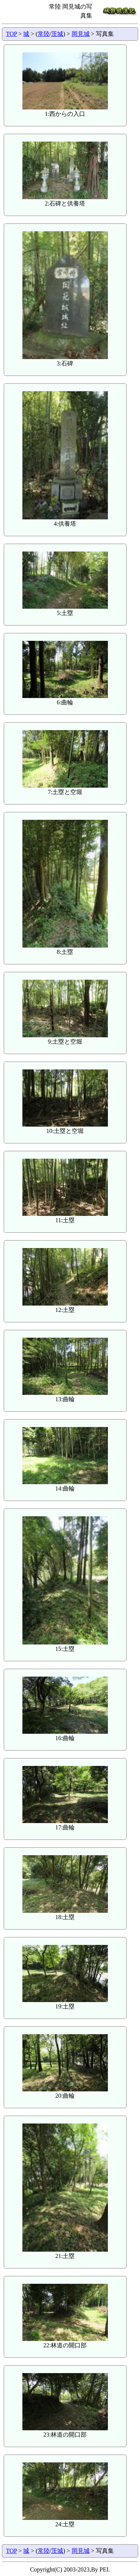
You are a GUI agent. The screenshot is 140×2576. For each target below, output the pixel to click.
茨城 (57, 34)
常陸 (44, 34)
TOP (11, 34)
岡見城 (81, 34)
